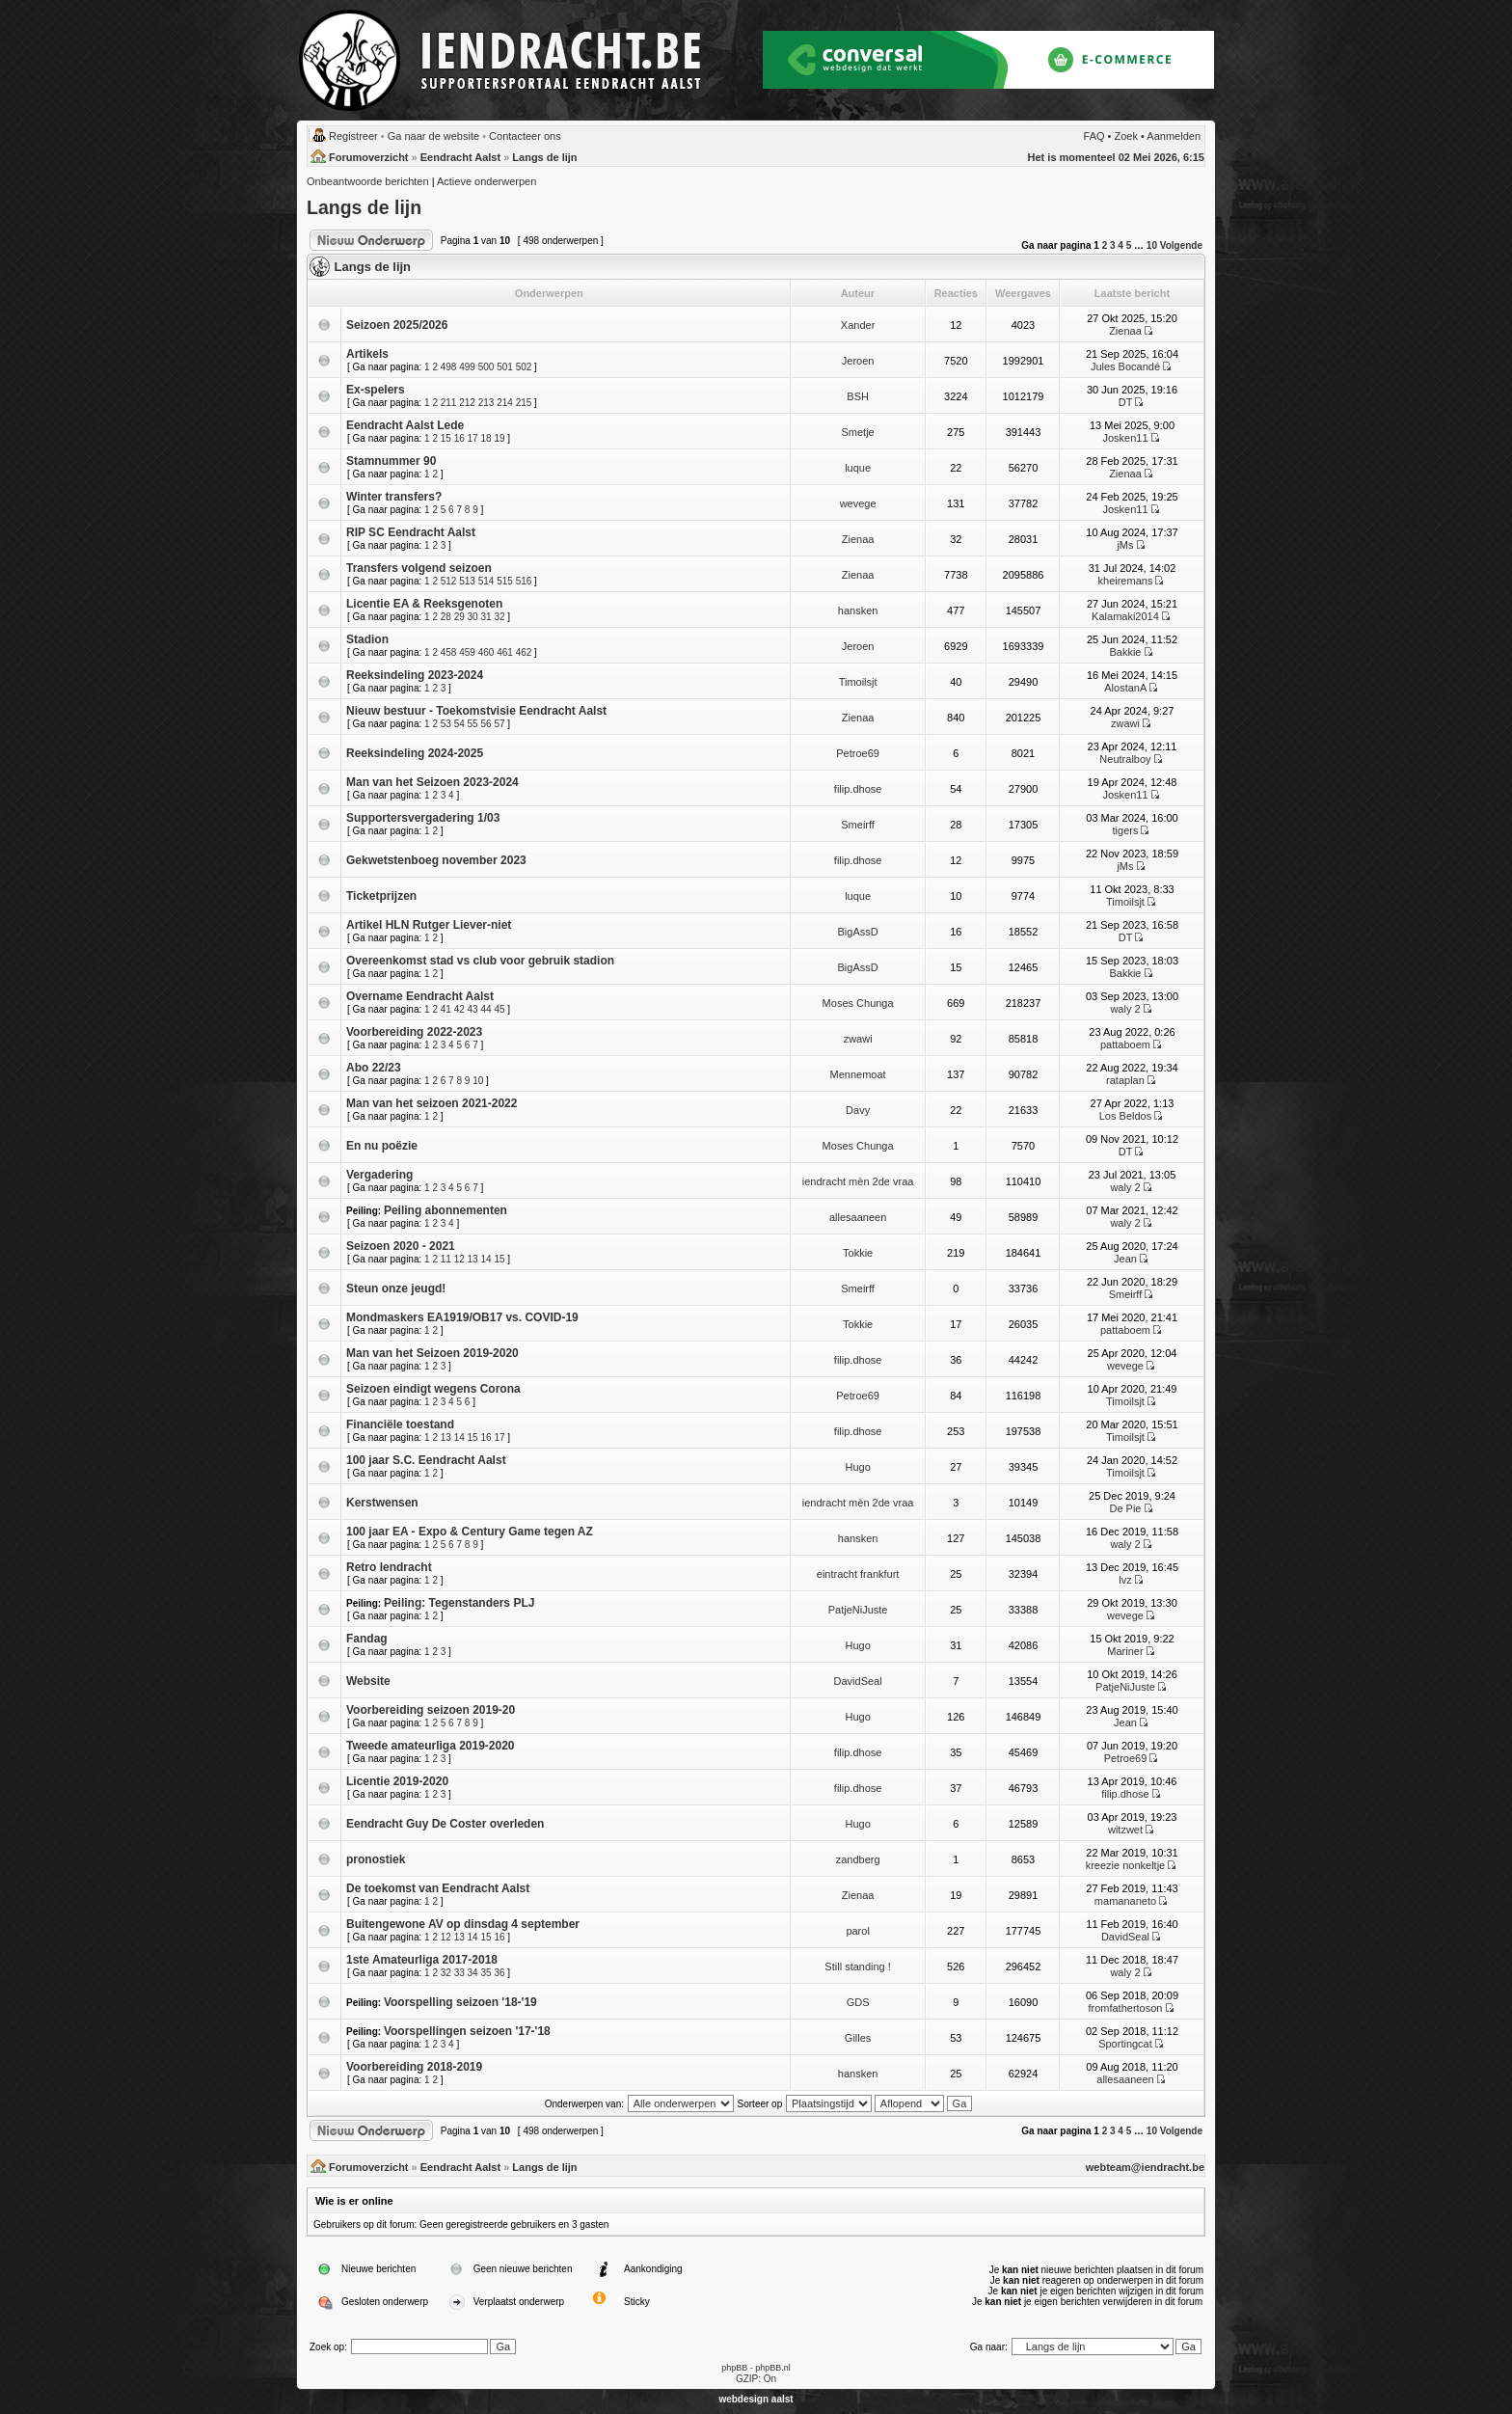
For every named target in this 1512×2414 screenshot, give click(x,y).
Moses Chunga (858, 1003)
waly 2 (1125, 1009)
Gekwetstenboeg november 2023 (436, 860)
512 (449, 581)
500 (486, 367)
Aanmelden (1174, 136)
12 (459, 1259)
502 (524, 367)
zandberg (858, 1859)
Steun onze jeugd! (396, 1288)
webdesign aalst (755, 2399)
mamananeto (1125, 1901)
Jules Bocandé (1125, 366)
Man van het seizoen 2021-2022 (431, 1103)
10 (477, 1080)
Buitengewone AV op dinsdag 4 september (463, 1924)
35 (485, 1972)
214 (505, 402)
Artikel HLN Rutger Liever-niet (428, 925)
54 (459, 724)
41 (446, 1009)
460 (486, 652)
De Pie (1125, 1508)
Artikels (367, 354)
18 (485, 438)
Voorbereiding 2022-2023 (414, 1032)
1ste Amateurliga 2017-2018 (422, 1959)
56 (485, 724)
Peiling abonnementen (445, 1210)
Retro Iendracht (389, 1567)
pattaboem (1125, 1044)
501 (505, 367)
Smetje (857, 432)
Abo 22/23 (373, 1067)
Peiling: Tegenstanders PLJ (459, 1603)
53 (446, 724)
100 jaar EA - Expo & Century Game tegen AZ (469, 1531)
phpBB (734, 2368)
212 (467, 402)
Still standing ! (857, 1966)
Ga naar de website (433, 136)
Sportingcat (1125, 2043)
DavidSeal (858, 1681)
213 (486, 402)
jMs (1125, 545)
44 (485, 1009)
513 (467, 581)
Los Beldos (1125, 1116)
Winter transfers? (394, 496)
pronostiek (375, 1859)
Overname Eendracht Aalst (420, 996)
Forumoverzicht (369, 157)
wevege (858, 503)
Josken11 (1125, 438)
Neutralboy (1124, 759)
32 (499, 616)
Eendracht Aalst (460, 157)
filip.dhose (858, 789)
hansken (858, 610)
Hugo (857, 1467)
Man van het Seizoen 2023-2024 (432, 782)
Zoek (1126, 136)
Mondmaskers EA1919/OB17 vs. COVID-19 (462, 1317)
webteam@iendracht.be (1145, 2167)
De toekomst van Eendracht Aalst (437, 1888)
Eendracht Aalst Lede (405, 425)
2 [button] (1105, 245)
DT (1125, 402)
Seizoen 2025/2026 (396, 325)
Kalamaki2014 (1125, 616)
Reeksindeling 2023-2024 (414, 675)
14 (485, 1259)
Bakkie (1125, 652)
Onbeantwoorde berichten (368, 181)
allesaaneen (857, 1217)
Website (368, 1681)
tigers (1126, 830)
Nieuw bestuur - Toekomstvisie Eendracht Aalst (476, 711)
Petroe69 (857, 753)
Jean (1125, 1258)
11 (446, 1259)
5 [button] (1129, 245)
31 (485, 616)
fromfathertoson (1125, 2008)
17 (473, 438)
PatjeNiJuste (858, 1609)
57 (499, 724)
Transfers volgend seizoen (419, 568)
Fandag (367, 1638)
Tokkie (858, 1253)
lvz (1125, 1580)
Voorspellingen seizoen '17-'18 (467, 2031)
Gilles (858, 2038)
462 (524, 652)
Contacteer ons (525, 136)
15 (446, 438)
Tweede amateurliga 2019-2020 (430, 1745)
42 (459, 1009)
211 (449, 402)
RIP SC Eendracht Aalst (410, 532)
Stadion (367, 639)
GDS (858, 2002)
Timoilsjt (858, 682)
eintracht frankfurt (858, 1574)
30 (473, 616)
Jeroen (858, 360)
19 (499, 438)
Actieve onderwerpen (486, 181)
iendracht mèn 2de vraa (858, 1181)
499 (467, 367)
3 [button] (1113, 245)
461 (505, 652)
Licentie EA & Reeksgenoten (424, 603)
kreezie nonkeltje (1126, 1865)
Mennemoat (858, 1074)
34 (473, 1972)
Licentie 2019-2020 (397, 1781)
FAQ (1094, 136)
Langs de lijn (544, 157)
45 (499, 1009)
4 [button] (1120, 245)
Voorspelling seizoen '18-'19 (460, 2002)
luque (858, 468)
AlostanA (1125, 687)
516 (524, 581)
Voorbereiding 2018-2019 (414, 2067)
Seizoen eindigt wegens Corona (433, 1389)
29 (459, 616)
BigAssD (858, 931)
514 (486, 581)
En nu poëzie (382, 1146)
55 (473, 724)
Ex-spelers (375, 389)
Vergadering (379, 1174)
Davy (858, 1110)
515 (505, 581)
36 (499, 1972)
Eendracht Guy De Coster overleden (445, 1824)
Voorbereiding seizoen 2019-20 (430, 1710)
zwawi (1125, 723)
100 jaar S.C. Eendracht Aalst (426, 1460)
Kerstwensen (382, 1502)
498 (449, 367)
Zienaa (1125, 331)
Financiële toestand (400, 1424)
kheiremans (1125, 580)
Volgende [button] (1181, 245)
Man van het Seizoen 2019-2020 (432, 1353)
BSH (858, 396)
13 (473, 1259)
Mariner (1125, 1651)
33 (459, 1972)
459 (467, 652)
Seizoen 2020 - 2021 (400, 1246)
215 (524, 402)
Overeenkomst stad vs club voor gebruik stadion (480, 960)
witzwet (1125, 1829)
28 (446, 616)
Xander (858, 325)
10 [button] (1152, 245)
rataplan (1125, 1080)
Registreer (353, 136)
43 (473, 1009)
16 (459, 438)
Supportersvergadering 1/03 (423, 818)
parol (857, 1931)
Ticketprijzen (381, 896)
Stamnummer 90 (391, 461)
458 (449, 652)
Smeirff (858, 824)
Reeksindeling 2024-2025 (414, 753)
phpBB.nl (773, 2368)
